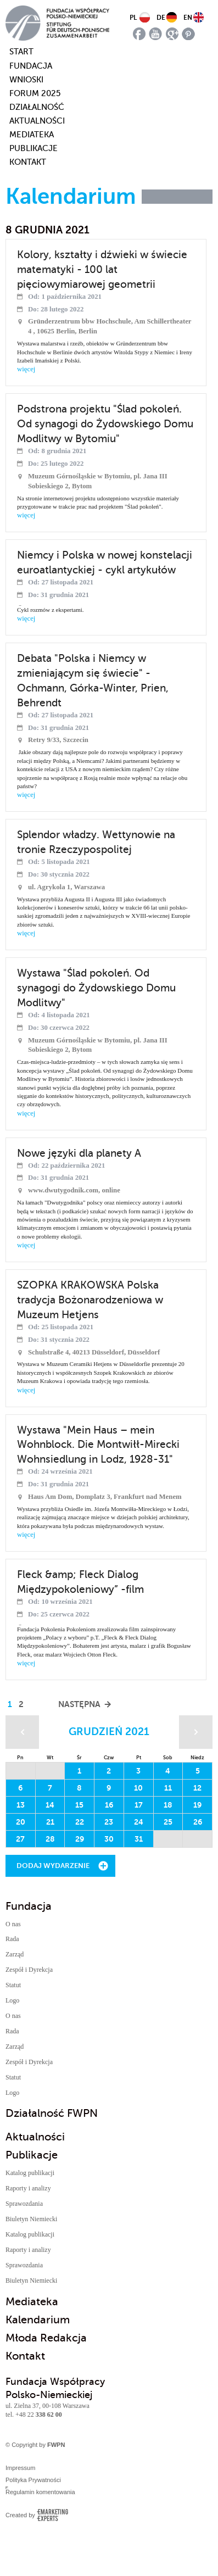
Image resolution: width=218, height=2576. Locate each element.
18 (168, 1804)
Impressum (20, 2468)
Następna (79, 1704)
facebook (139, 33)
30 (109, 1839)
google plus (172, 33)
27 (20, 1839)
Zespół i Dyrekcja (29, 1969)
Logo (12, 2000)
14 (50, 1804)
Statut (13, 1985)
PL (133, 17)
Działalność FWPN (51, 2113)
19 (197, 1804)
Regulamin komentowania (40, 2492)
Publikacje (33, 148)
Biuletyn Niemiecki (31, 2219)
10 (138, 1787)
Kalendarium (37, 2319)
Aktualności (37, 120)
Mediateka (31, 134)
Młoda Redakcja (46, 2338)
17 (139, 1804)
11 (168, 1787)
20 (20, 1821)
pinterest (188, 33)
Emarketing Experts (52, 2515)
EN (187, 17)
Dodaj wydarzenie (53, 1865)
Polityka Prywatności (33, 2480)
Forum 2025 (34, 93)
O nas (13, 1924)
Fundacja (30, 66)
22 (79, 1821)
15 (79, 1804)
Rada (12, 1939)
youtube (156, 33)
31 (139, 1839)
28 (50, 1839)
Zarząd (14, 1954)
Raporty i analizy (28, 2188)
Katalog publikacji (29, 2173)
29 (79, 1839)
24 (138, 1821)
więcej (26, 369)
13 (20, 1804)
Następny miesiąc (196, 1732)
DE (160, 17)
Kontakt (27, 162)
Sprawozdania (24, 2203)
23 (108, 1821)
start (15, 51)
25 (168, 1821)
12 (197, 1787)
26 (197, 1821)
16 (109, 1804)
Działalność (36, 107)
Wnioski (26, 79)
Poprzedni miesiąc (22, 1732)
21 (50, 1821)
